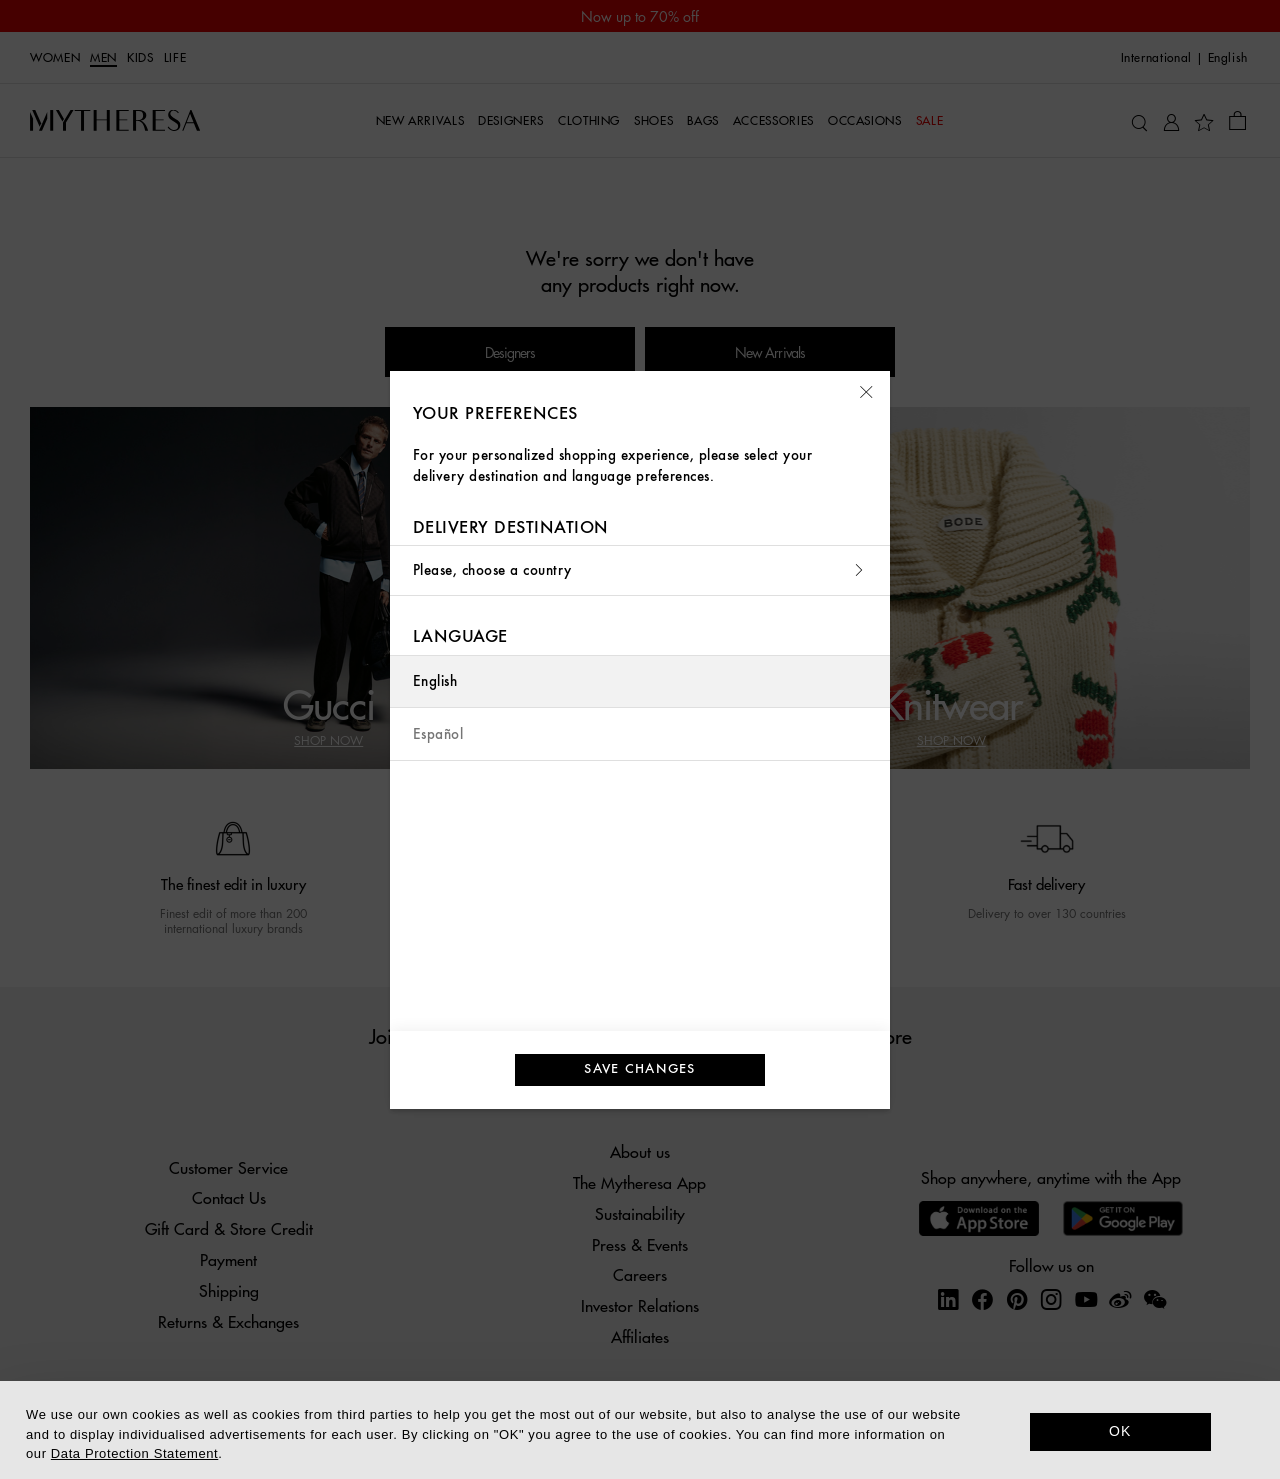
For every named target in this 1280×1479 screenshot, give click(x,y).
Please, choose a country (640, 570)
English (435, 681)
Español (438, 734)
